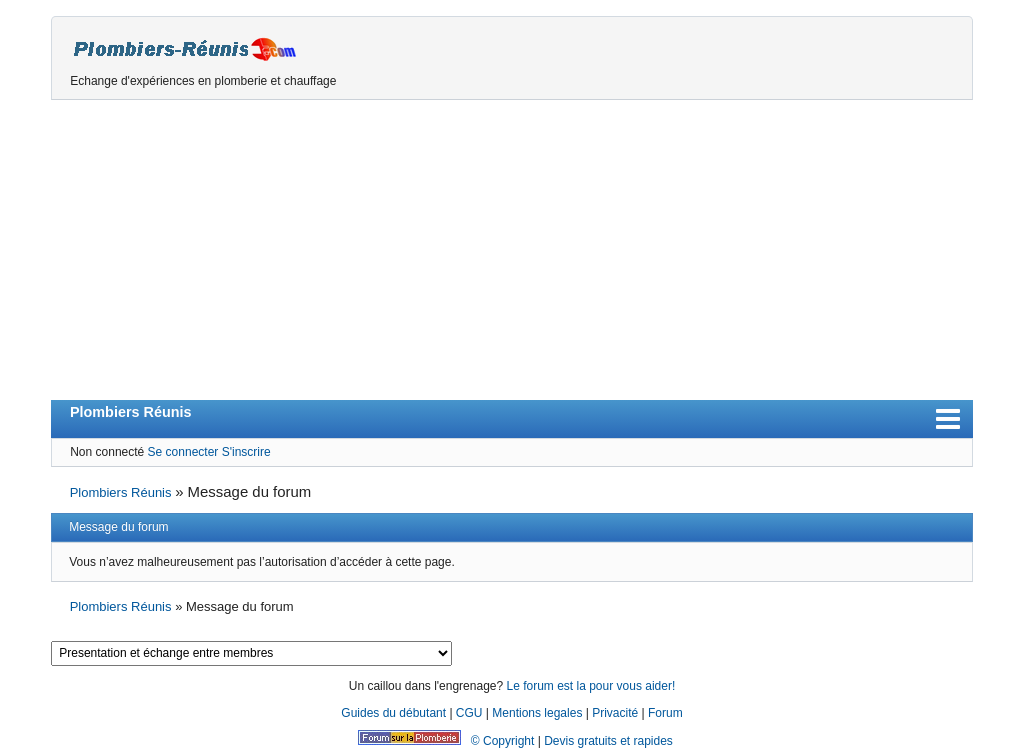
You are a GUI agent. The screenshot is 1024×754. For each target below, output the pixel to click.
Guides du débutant (393, 713)
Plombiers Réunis (131, 412)
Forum (665, 713)
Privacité (615, 713)
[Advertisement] (512, 250)
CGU (469, 713)
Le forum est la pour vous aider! (590, 686)
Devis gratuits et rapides (608, 741)
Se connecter (183, 452)
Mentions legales (537, 713)
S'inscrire (246, 452)
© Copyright (503, 741)
